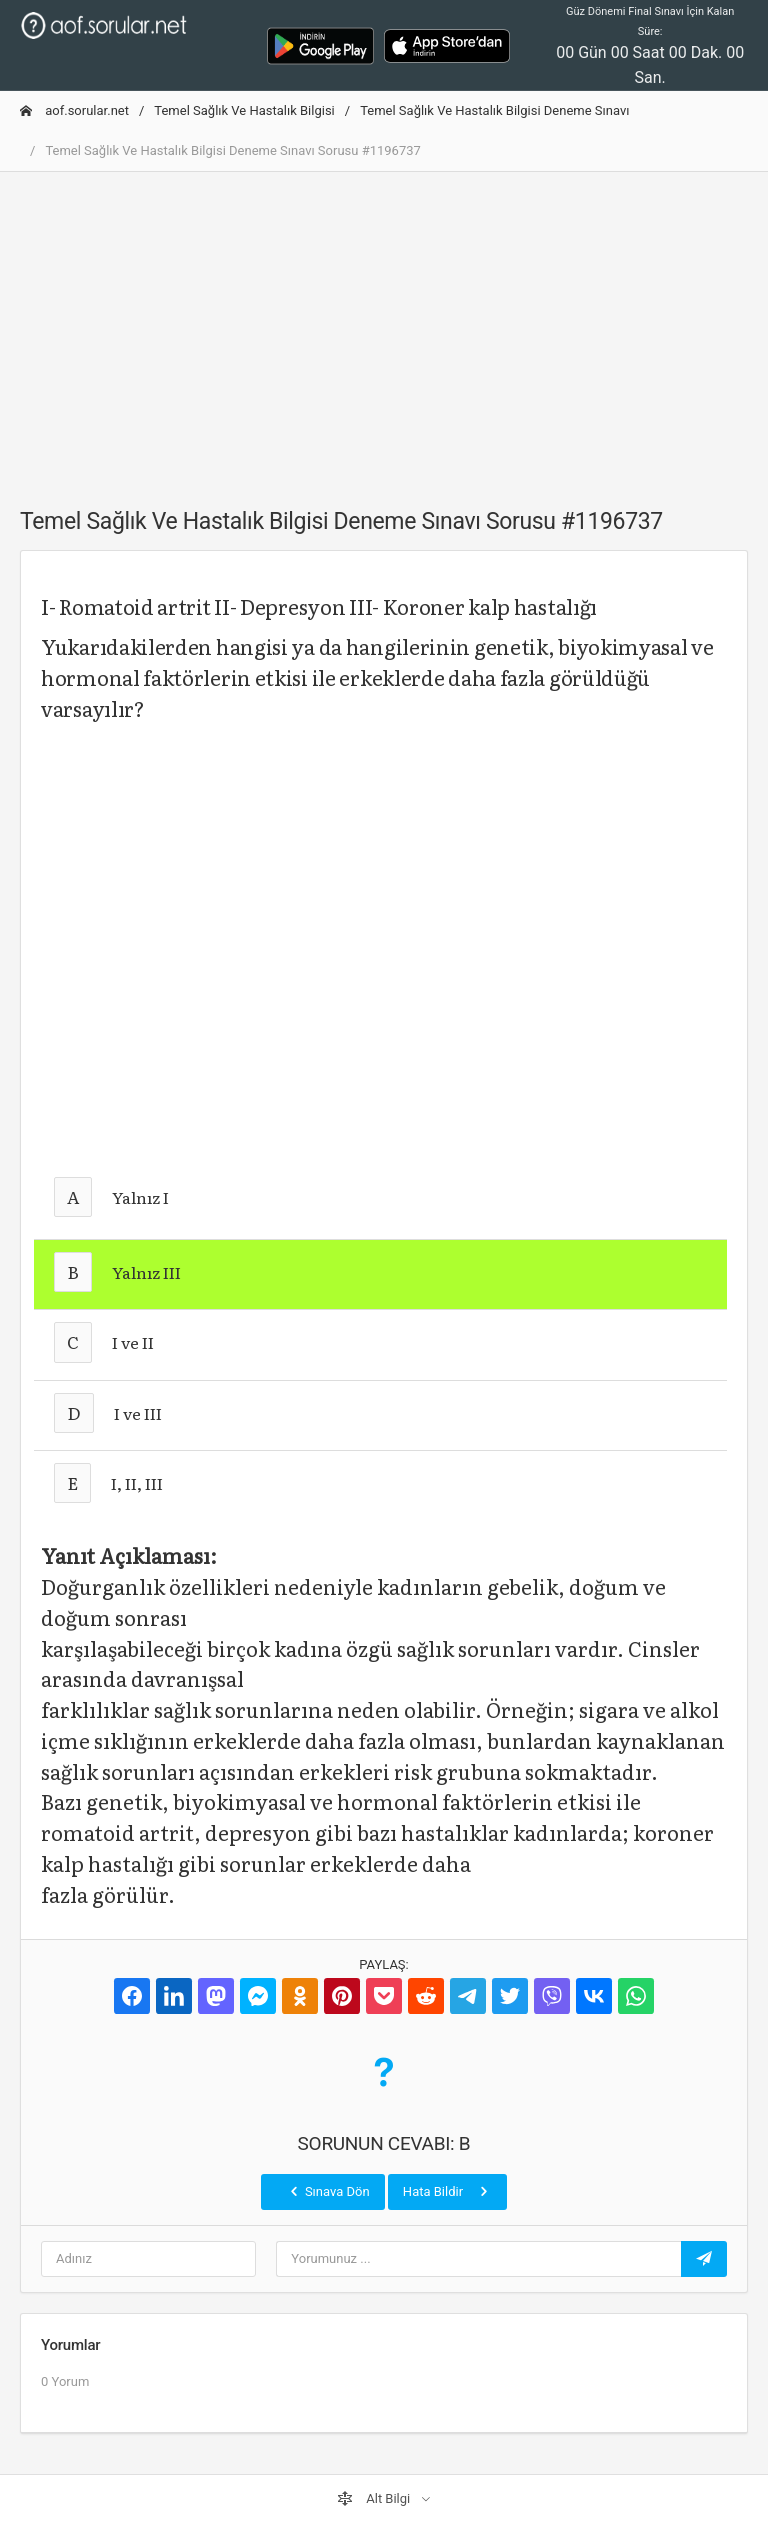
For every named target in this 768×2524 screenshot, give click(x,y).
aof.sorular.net (74, 110)
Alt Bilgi (375, 2499)
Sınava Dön (328, 2191)
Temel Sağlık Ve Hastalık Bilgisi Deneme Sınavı (494, 110)
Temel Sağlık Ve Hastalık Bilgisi (244, 110)
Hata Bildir (447, 2191)
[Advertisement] (384, 328)
